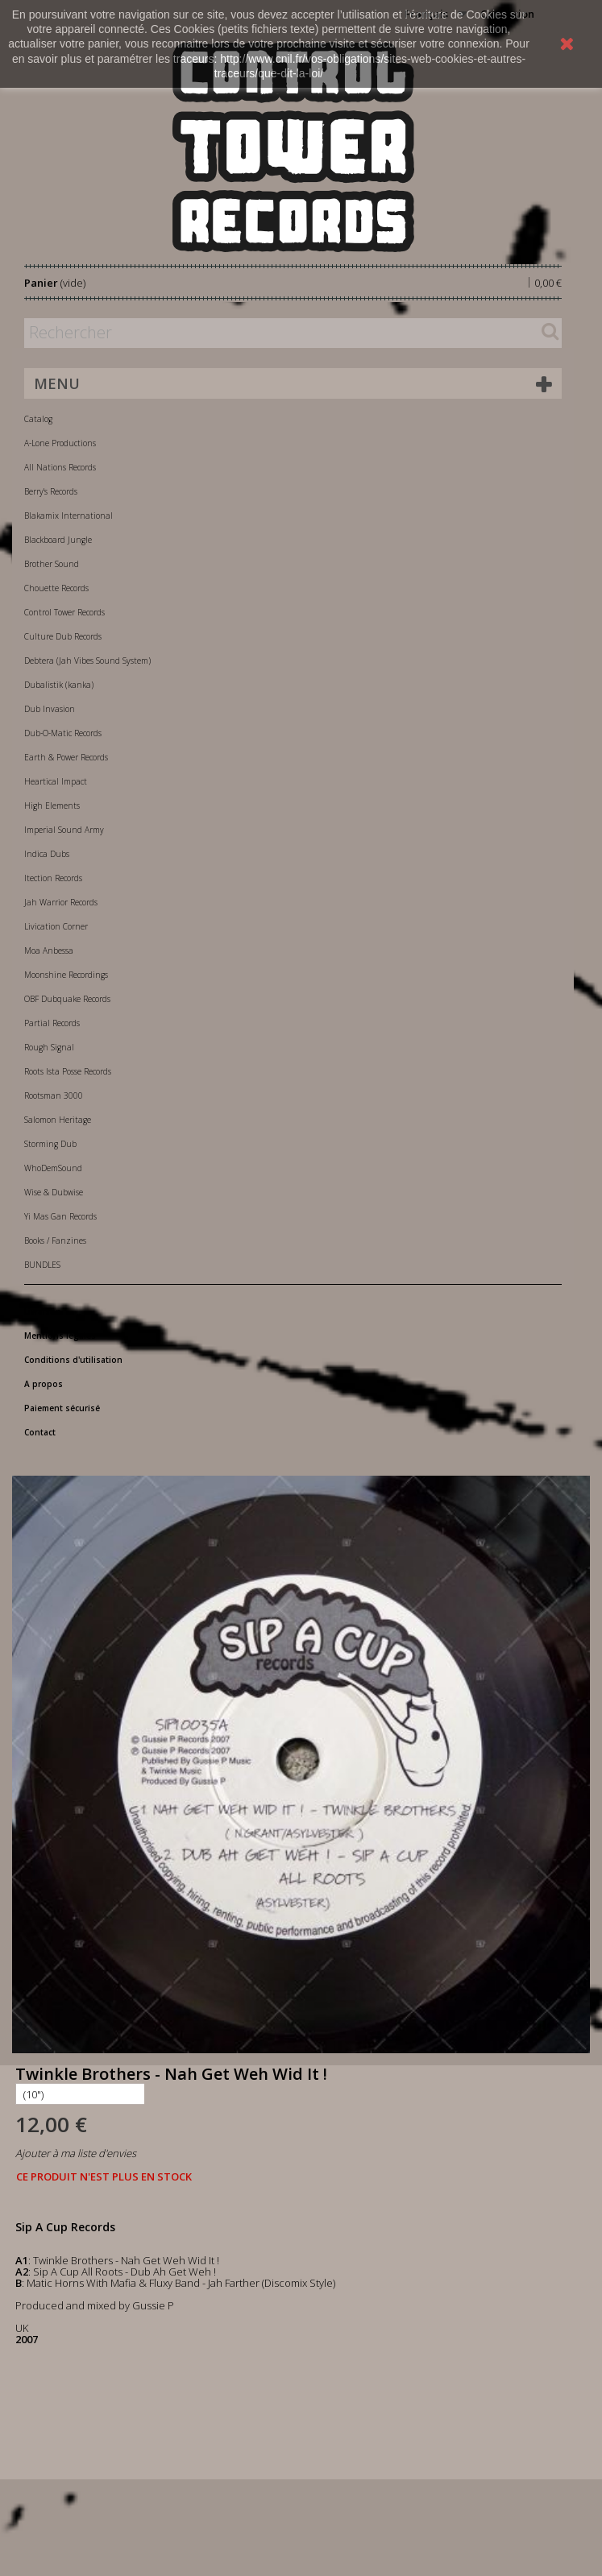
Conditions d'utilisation (73, 1359)
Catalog (38, 419)
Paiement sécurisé (62, 1408)
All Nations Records (60, 467)
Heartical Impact (55, 781)
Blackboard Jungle (58, 539)
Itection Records (53, 878)
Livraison (42, 1311)
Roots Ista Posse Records (67, 1071)
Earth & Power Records (66, 757)
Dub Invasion (49, 708)
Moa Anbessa (48, 950)
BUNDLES (42, 1264)
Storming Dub (50, 1143)
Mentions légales (60, 1335)
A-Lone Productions (60, 443)
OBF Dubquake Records (67, 998)
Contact (40, 1432)
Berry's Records (50, 491)
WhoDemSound (53, 1168)
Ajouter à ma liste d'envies (75, 2153)
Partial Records (52, 1023)
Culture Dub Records (63, 636)
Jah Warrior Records (61, 902)
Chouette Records (56, 588)
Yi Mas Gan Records (60, 1216)
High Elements (52, 805)
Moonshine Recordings (66, 974)
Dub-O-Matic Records (63, 733)
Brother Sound (51, 563)
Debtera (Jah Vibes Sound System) (87, 660)
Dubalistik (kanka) (58, 684)
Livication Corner (56, 926)
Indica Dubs (46, 853)
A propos (43, 1383)
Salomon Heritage (57, 1119)
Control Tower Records (64, 612)
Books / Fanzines (55, 1240)
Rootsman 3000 (53, 1095)
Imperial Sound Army (64, 829)
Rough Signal (49, 1047)
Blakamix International (68, 515)
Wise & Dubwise (53, 1192)
